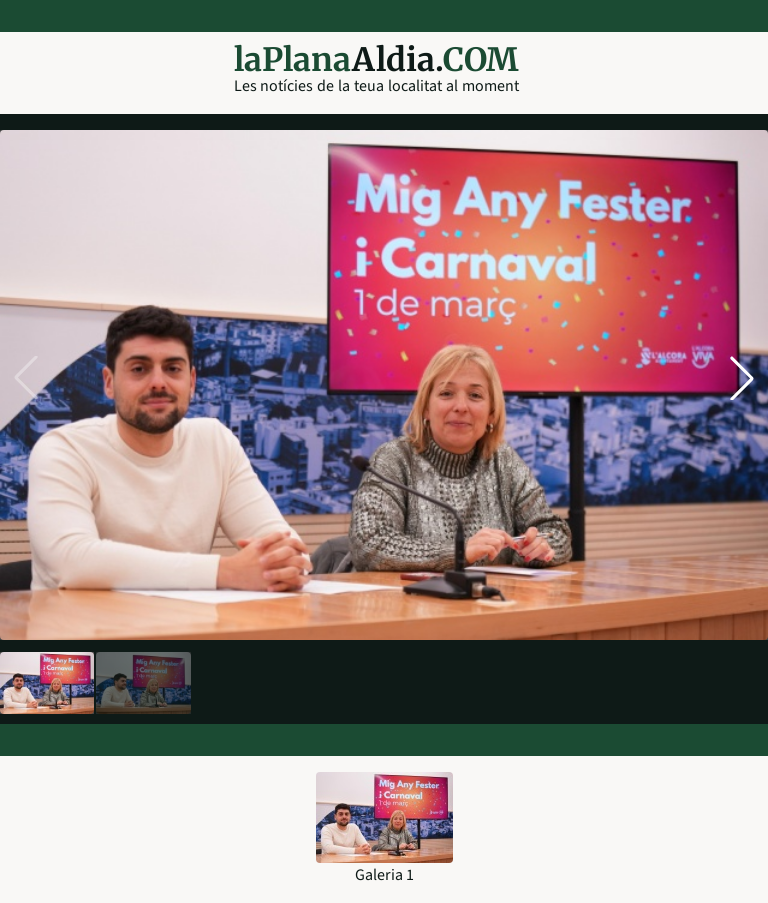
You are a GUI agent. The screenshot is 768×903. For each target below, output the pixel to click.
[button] (742, 378)
